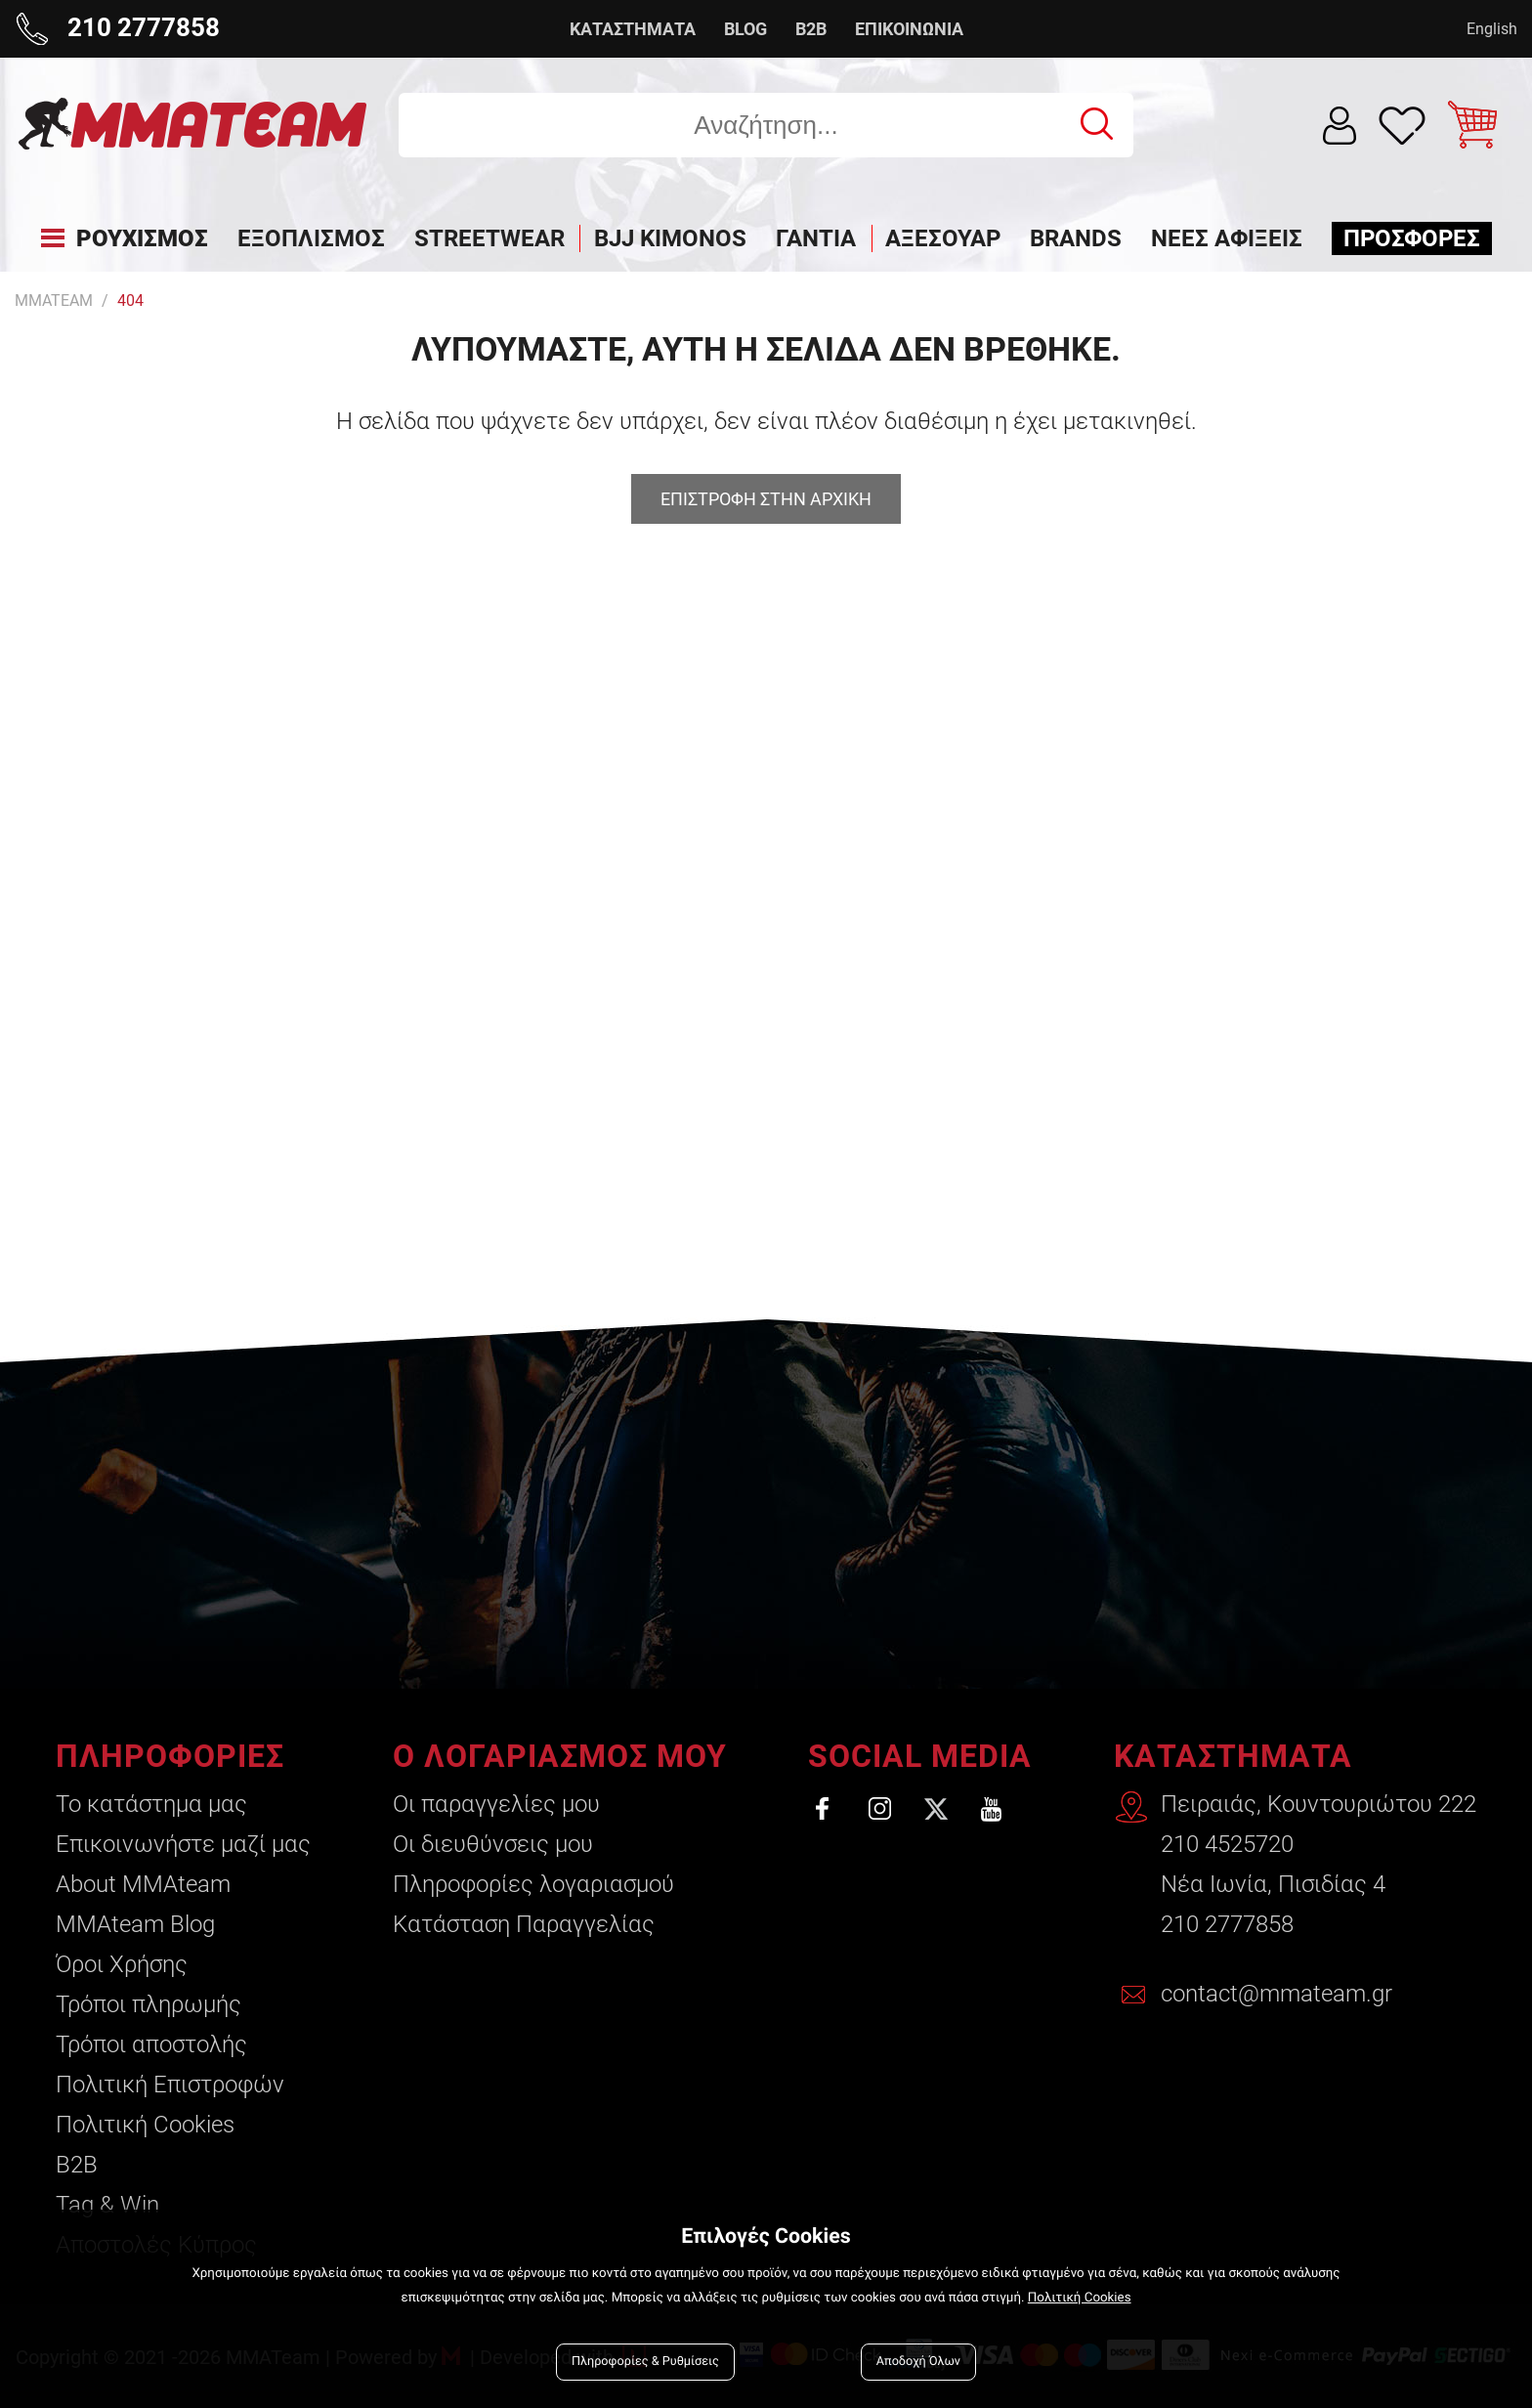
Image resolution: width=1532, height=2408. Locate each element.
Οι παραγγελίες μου (496, 1804)
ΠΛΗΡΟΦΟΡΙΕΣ (170, 1756)
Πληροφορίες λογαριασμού (533, 1884)
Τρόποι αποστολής (151, 2044)
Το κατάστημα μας (151, 1804)
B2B (811, 29)
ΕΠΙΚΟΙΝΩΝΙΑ (909, 29)
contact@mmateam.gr (1276, 1993)
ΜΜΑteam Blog (135, 1924)
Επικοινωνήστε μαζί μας (183, 1844)
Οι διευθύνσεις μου (493, 1844)
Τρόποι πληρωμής (148, 2004)
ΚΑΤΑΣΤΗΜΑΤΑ (633, 29)
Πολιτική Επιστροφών (170, 2084)
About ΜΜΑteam (143, 1884)
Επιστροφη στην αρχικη (766, 499)
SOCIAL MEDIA (920, 1756)
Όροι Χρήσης (122, 1964)
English (1492, 29)
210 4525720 (1227, 1844)
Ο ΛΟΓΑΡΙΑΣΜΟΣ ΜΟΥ (560, 1756)
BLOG (745, 29)
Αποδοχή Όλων (918, 2361)
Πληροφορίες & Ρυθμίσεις (645, 2361)
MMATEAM (54, 300)
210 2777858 (1227, 1924)
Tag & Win (107, 2204)
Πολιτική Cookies (145, 2124)
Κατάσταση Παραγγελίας (524, 1924)
